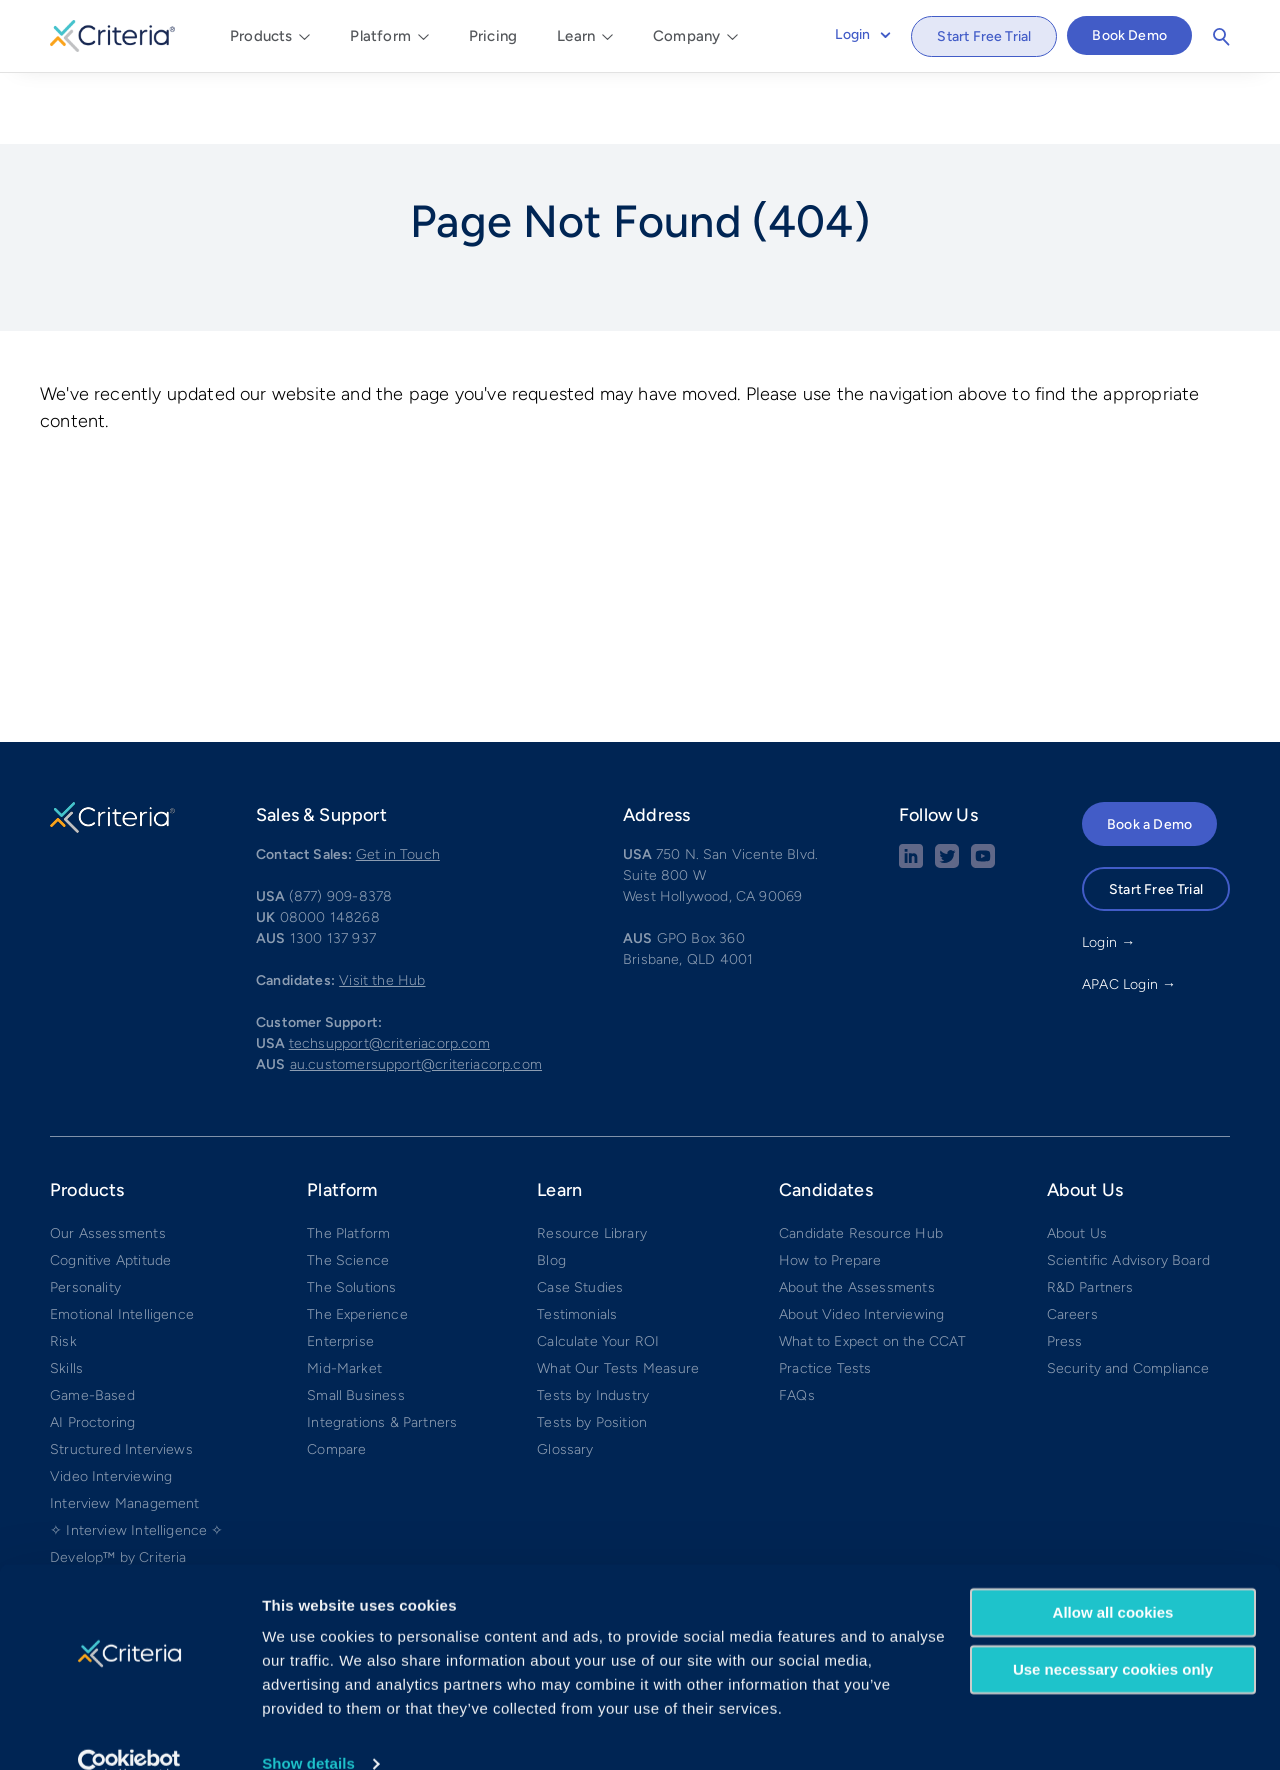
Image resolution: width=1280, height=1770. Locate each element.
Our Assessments (108, 1159)
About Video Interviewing (861, 1240)
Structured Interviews (121, 1375)
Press (1065, 1267)
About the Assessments (857, 1213)
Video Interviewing (111, 1402)
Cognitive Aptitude (110, 1186)
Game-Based (92, 1321)
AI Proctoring (92, 1348)
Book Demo (1129, 35)
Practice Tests (825, 1294)
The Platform (348, 1159)
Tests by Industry (593, 1321)
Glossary (565, 1375)
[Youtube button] (983, 789)
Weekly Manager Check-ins (138, 1510)
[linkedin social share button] (911, 789)
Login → (1108, 868)
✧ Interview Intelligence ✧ (137, 1456)
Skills (66, 1294)
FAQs (797, 1321)
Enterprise (340, 1267)
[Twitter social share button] (947, 789)
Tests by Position (592, 1348)
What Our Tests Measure (618, 1294)
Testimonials (577, 1240)
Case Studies (580, 1213)
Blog (551, 1186)
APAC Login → (1129, 910)
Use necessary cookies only (1113, 1635)
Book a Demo (1149, 750)
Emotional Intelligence (122, 1240)
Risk (63, 1267)
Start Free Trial (984, 36)
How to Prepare (830, 1186)
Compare (336, 1375)
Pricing (493, 36)
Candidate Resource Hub (861, 1159)
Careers (1072, 1240)
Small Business (356, 1321)
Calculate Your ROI (598, 1267)
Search (1221, 37)
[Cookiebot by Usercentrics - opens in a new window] (129, 1731)
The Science (348, 1186)
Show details (308, 1730)
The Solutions (351, 1213)
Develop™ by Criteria (118, 1483)
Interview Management (125, 1429)
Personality (85, 1213)
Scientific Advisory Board (1129, 1186)
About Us (1077, 1159)
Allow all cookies (1113, 1579)
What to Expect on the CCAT (873, 1267)
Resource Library (592, 1159)
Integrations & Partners (382, 1348)
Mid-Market (344, 1294)
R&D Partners (1090, 1213)
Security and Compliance (1128, 1294)
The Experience (357, 1240)
